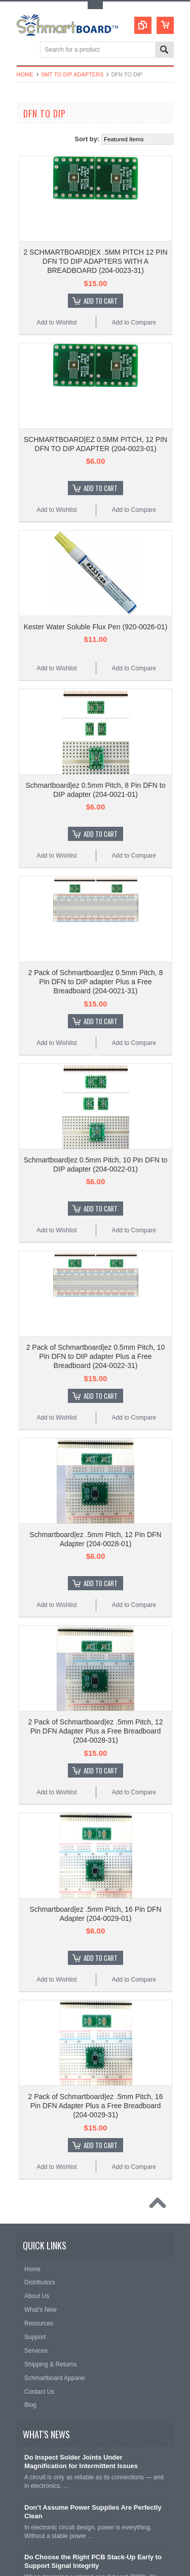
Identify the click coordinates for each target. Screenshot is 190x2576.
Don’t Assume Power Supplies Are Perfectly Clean (93, 2512)
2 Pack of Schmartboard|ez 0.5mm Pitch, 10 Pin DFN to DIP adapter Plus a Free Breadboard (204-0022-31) (95, 1356)
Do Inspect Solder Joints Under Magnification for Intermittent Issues (81, 2461)
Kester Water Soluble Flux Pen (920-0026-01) (96, 627)
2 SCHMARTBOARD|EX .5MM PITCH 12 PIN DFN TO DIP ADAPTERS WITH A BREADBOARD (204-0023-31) (95, 261)
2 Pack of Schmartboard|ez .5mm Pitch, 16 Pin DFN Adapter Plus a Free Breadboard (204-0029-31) (95, 2105)
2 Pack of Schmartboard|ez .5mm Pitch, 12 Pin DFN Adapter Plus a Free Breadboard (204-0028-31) (95, 1731)
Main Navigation (25, 50)
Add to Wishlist (56, 322)
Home (25, 74)
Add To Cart (101, 301)
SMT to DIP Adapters (72, 74)
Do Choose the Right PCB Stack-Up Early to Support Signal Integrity (93, 2561)
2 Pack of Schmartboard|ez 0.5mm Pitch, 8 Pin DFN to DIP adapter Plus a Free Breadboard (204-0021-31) (95, 982)
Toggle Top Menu (95, 5)
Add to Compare (133, 322)
